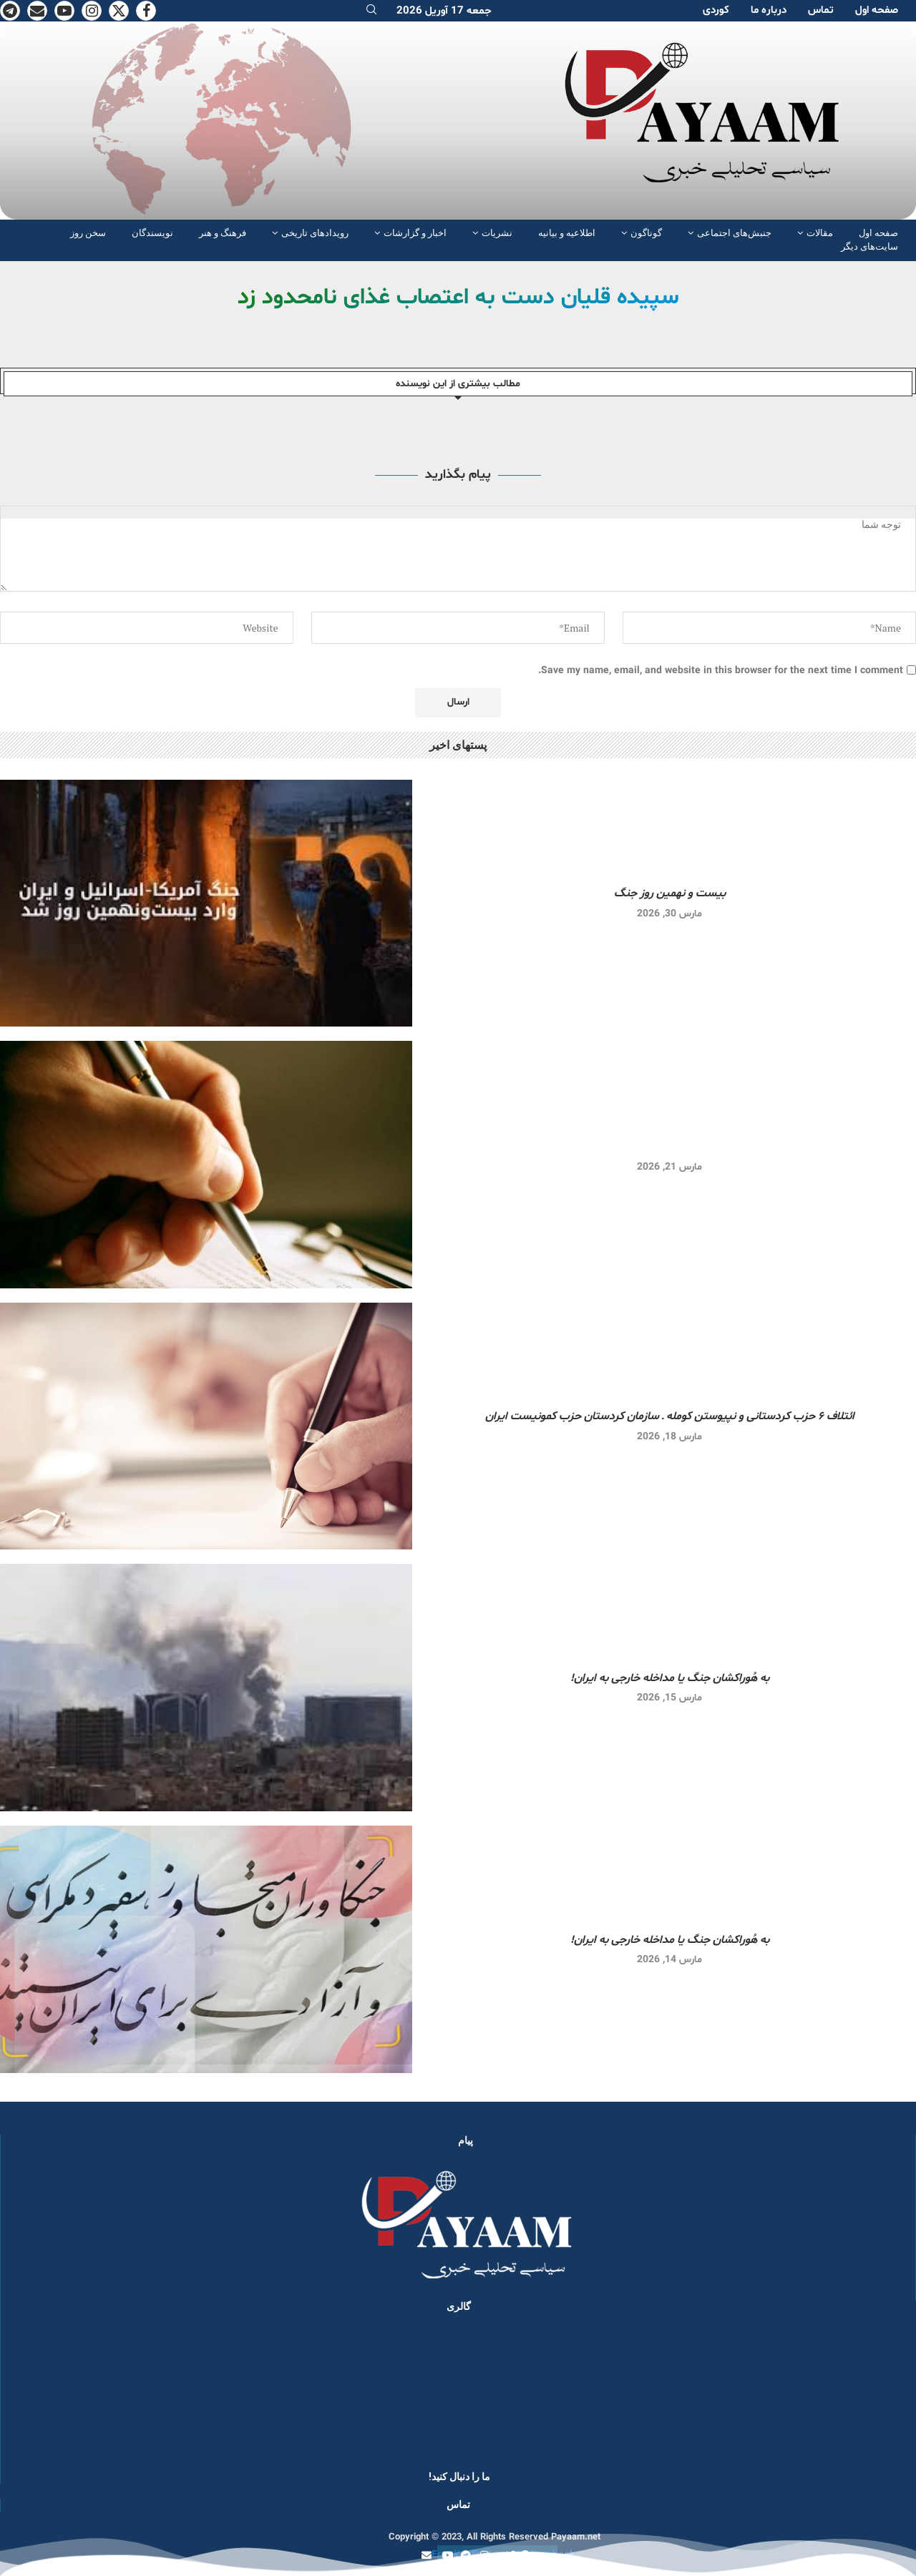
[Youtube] (64, 11)
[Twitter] (119, 11)
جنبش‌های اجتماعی (734, 233)
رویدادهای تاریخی (315, 233)
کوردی (716, 10)
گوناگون (646, 233)
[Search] (371, 11)
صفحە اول (876, 10)
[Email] (37, 11)
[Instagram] (92, 11)
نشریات (497, 233)
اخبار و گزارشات (415, 233)
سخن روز (88, 233)
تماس (821, 10)
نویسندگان (152, 233)
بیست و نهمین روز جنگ (670, 893)
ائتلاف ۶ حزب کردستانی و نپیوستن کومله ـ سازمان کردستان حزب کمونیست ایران (669, 1416)
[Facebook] (146, 11)
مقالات (820, 233)
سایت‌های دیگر (869, 246)
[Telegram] (10, 11)
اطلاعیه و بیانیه (566, 233)
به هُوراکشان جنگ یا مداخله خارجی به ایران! (669, 1678)
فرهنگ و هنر (222, 233)
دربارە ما (768, 10)
